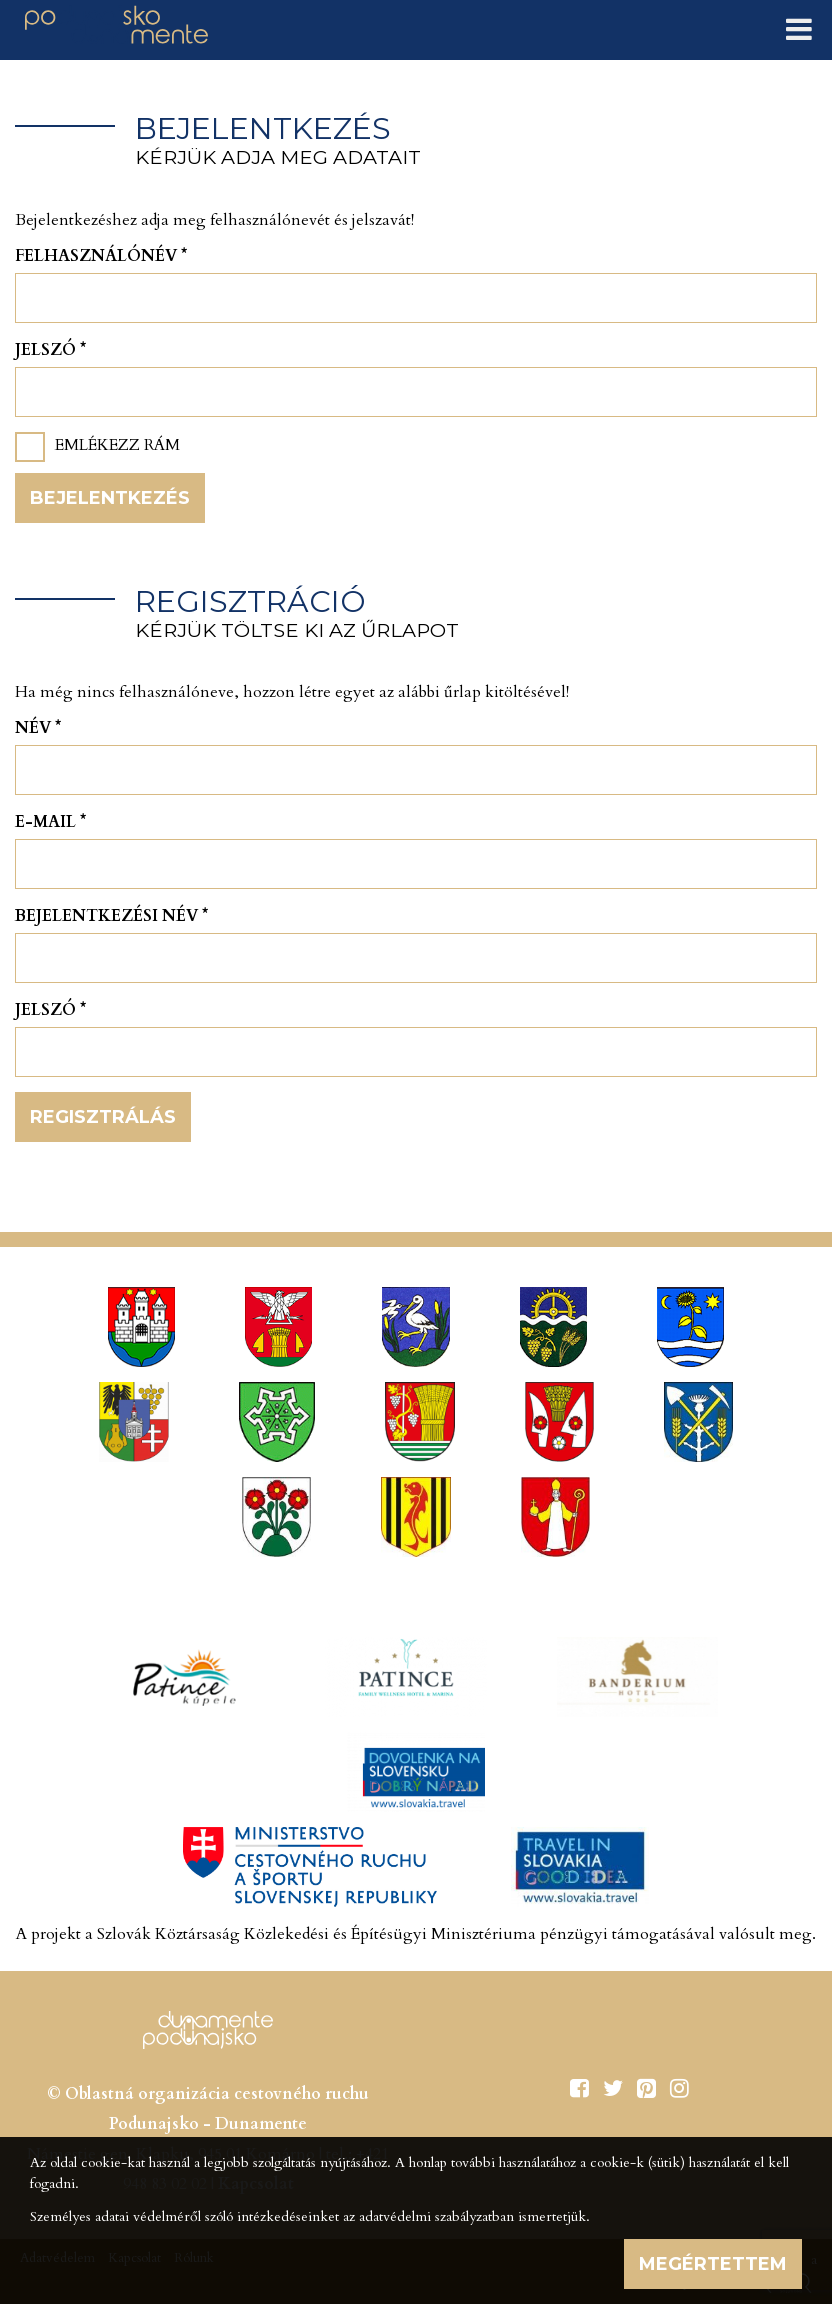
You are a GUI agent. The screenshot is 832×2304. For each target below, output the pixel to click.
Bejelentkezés (110, 498)
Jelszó (50, 350)
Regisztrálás (103, 1117)
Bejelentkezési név (111, 916)
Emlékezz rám (117, 445)
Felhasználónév (101, 256)
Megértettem (713, 2264)
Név (38, 728)
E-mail (50, 822)
